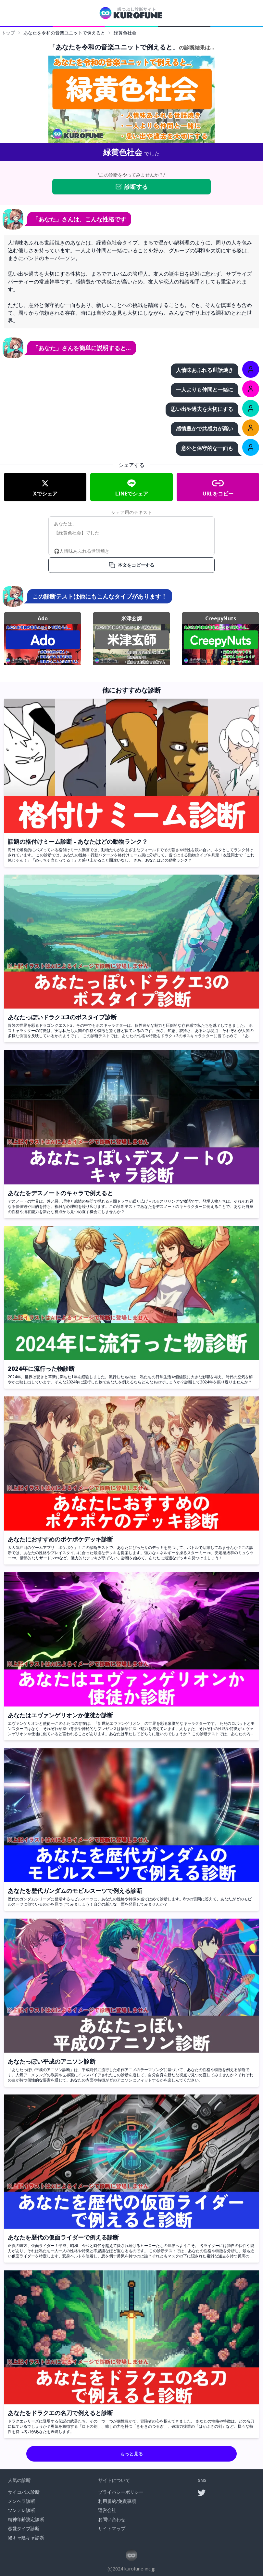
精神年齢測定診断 (26, 2519)
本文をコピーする (131, 565)
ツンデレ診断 (21, 2510)
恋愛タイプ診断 (24, 2528)
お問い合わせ (111, 2519)
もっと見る (131, 2454)
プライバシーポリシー (121, 2492)
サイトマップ (111, 2528)
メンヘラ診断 (21, 2501)
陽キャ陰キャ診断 (26, 2537)
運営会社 (107, 2510)
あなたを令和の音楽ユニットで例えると (64, 33)
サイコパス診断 (24, 2492)
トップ (8, 33)
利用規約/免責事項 (117, 2501)
